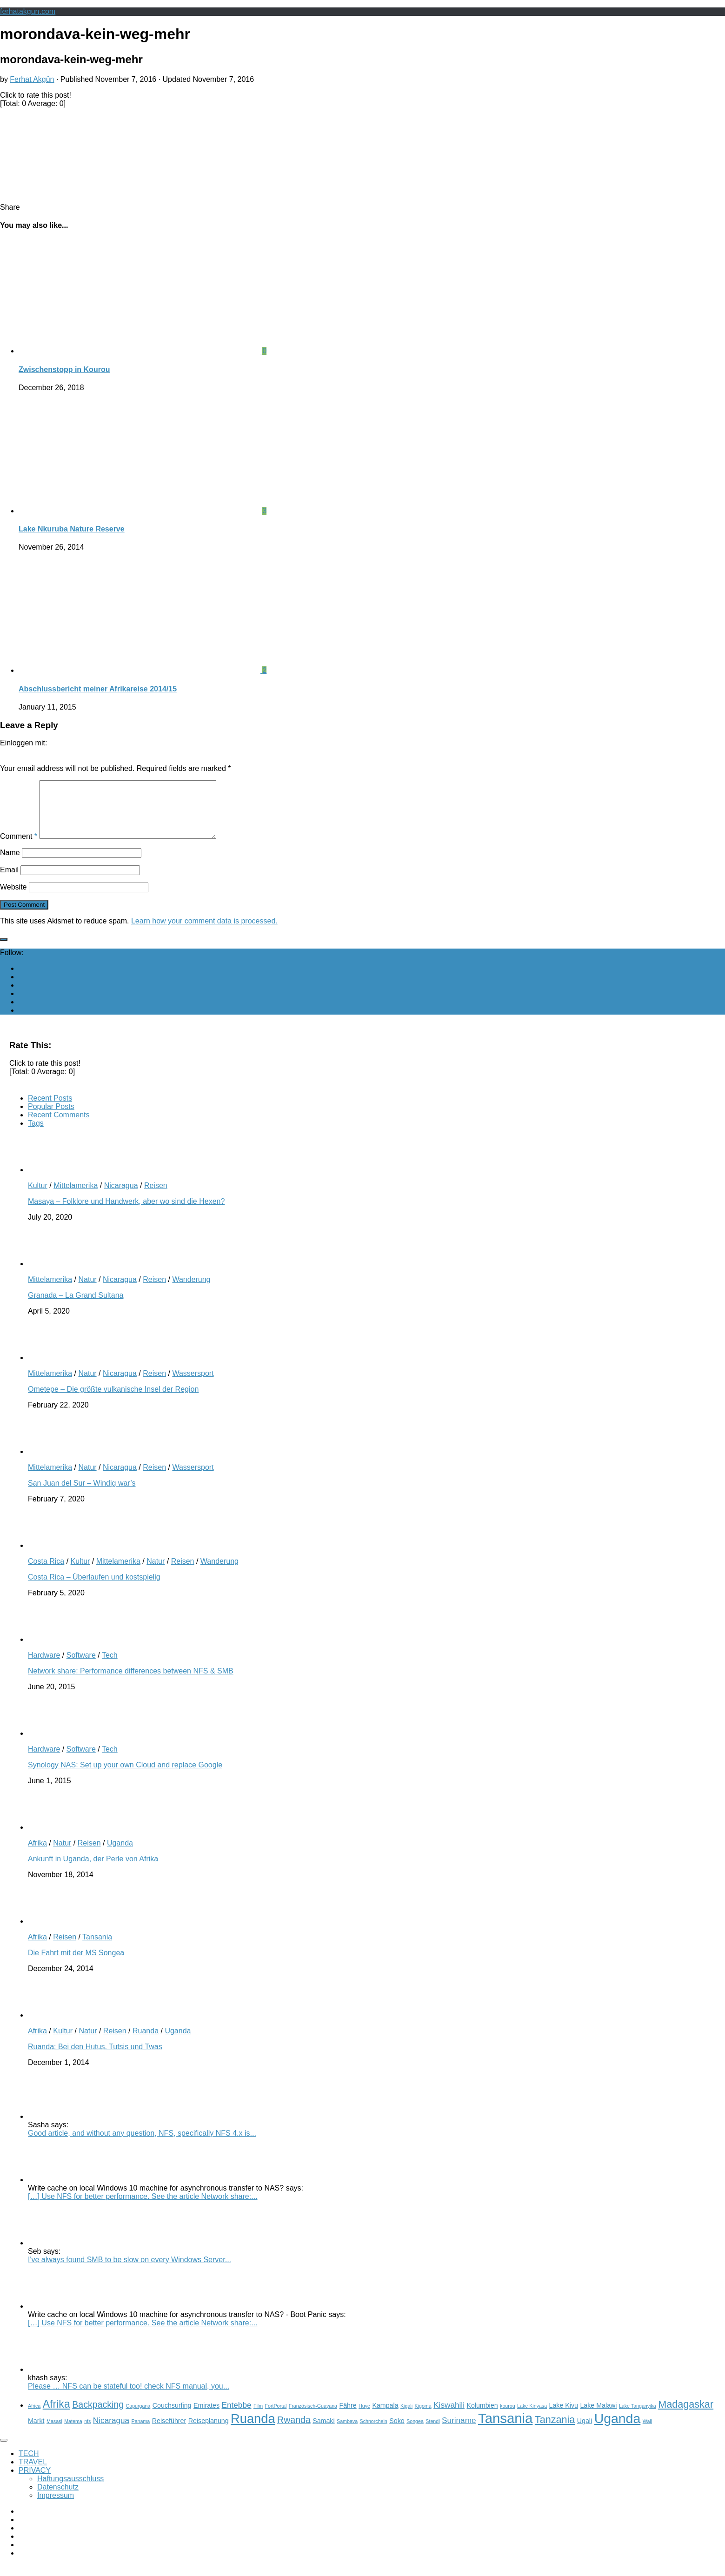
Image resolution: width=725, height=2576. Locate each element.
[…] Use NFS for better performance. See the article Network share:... (143, 2207)
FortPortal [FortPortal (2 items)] (276, 2417)
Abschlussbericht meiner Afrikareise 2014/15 (98, 689)
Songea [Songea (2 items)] (415, 2432)
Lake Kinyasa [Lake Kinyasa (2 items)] (532, 2417)
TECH (29, 2465)
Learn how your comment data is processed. (204, 932)
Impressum (55, 2506)
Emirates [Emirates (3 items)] (206, 2416)
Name (10, 864)
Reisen (155, 1197)
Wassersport (192, 1384)
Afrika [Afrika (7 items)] (56, 2415)
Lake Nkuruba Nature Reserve (72, 529)
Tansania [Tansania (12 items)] (505, 2429)
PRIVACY (35, 2481)
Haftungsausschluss (70, 2490)
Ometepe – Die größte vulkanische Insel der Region (113, 1400)
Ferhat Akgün (32, 79)
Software (81, 1666)
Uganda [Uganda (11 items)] (617, 2429)
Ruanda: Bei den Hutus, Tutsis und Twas (95, 2058)
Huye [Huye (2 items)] (364, 2417)
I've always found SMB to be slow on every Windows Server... (129, 2271)
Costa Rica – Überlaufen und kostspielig (94, 1588)
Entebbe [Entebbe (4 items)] (237, 2416)
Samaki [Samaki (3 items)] (323, 2432)
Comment (18, 847)
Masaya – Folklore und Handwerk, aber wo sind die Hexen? (126, 1212)
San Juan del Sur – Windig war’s (82, 1494)
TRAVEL (33, 2473)
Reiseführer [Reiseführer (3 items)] (169, 2432)
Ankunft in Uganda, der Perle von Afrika (93, 1870)
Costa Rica (46, 1572)
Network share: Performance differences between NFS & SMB (130, 1682)
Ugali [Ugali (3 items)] (584, 2432)
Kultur (37, 1197)
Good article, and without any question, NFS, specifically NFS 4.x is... (142, 2144)
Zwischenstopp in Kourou (64, 369)
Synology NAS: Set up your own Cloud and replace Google (125, 1776)
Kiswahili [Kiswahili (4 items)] (449, 2416)
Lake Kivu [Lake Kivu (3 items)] (563, 2416)
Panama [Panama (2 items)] (141, 2432)
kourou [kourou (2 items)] (507, 2417)
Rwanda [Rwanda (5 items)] (294, 2431)
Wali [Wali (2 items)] (647, 2432)
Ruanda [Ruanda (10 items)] (253, 2430)
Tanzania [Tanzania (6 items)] (555, 2431)
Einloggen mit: (23, 743)
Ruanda (146, 2042)
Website (13, 898)
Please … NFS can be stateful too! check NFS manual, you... (128, 2397)
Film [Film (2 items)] (258, 2417)
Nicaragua (121, 1197)
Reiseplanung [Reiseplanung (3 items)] (208, 2432)
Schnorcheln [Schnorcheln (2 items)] (373, 2432)
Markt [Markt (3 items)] (36, 2432)
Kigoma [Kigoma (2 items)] (423, 2417)
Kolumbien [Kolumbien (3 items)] (482, 2416)
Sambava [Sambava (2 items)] (347, 2432)
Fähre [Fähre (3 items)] (347, 2416)
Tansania (97, 1948)
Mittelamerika (75, 1197)
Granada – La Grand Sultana (75, 1306)
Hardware (44, 1666)
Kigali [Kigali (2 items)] (406, 2417)
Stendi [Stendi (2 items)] (432, 2432)
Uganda (120, 1854)
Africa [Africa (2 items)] (34, 2417)
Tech (110, 1666)
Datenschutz (58, 2498)
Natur (87, 1291)
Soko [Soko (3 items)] (396, 2432)
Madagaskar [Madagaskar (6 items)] (685, 2415)
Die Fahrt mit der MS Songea (76, 1964)
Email (9, 881)
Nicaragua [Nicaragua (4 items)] (111, 2431)
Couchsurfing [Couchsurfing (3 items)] (172, 2416)
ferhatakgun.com (27, 11)
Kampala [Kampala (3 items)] (385, 2416)
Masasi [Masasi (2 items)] (54, 2432)
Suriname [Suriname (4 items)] (459, 2431)
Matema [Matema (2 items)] (73, 2432)
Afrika (37, 1854)
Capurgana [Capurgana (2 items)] (138, 2417)
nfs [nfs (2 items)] (87, 2432)
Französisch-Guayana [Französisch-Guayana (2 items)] (313, 2417)
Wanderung (191, 1291)
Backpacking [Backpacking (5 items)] (98, 2415)
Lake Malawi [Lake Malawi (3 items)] (598, 2416)
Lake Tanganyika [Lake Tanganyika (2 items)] (637, 2417)
